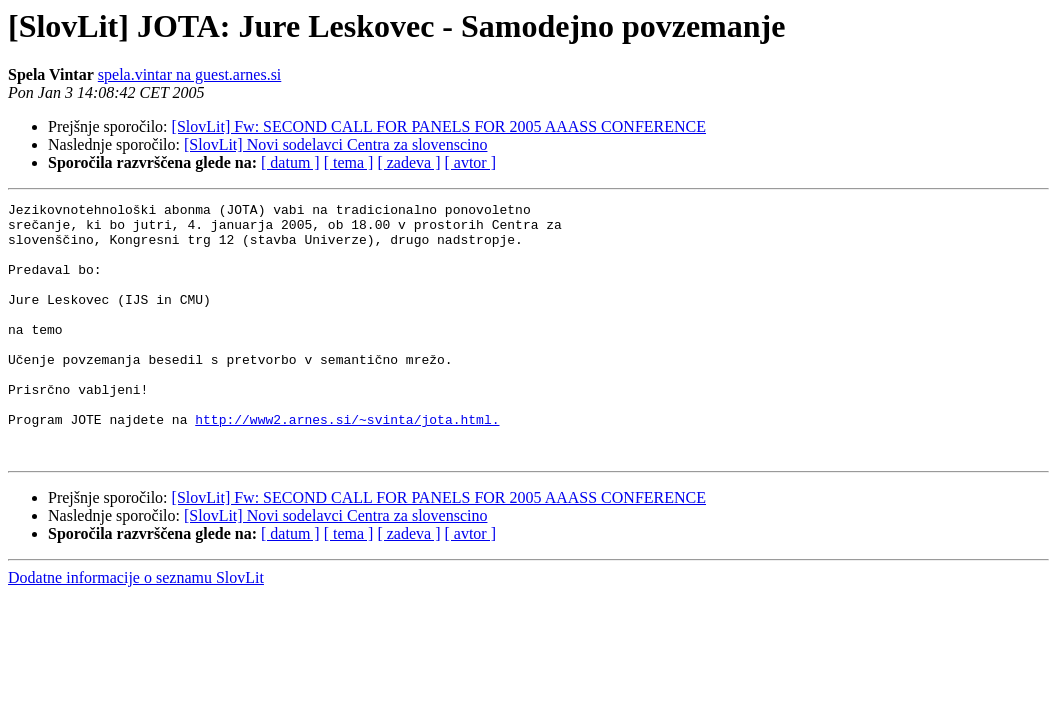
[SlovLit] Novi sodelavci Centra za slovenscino (335, 144)
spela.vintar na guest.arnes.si (190, 74)
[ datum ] (290, 162)
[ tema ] (349, 162)
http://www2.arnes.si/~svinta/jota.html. (347, 464)
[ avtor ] (470, 162)
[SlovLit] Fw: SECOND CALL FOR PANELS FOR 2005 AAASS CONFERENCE (439, 126)
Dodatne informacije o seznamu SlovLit (136, 628)
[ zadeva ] (408, 162)
